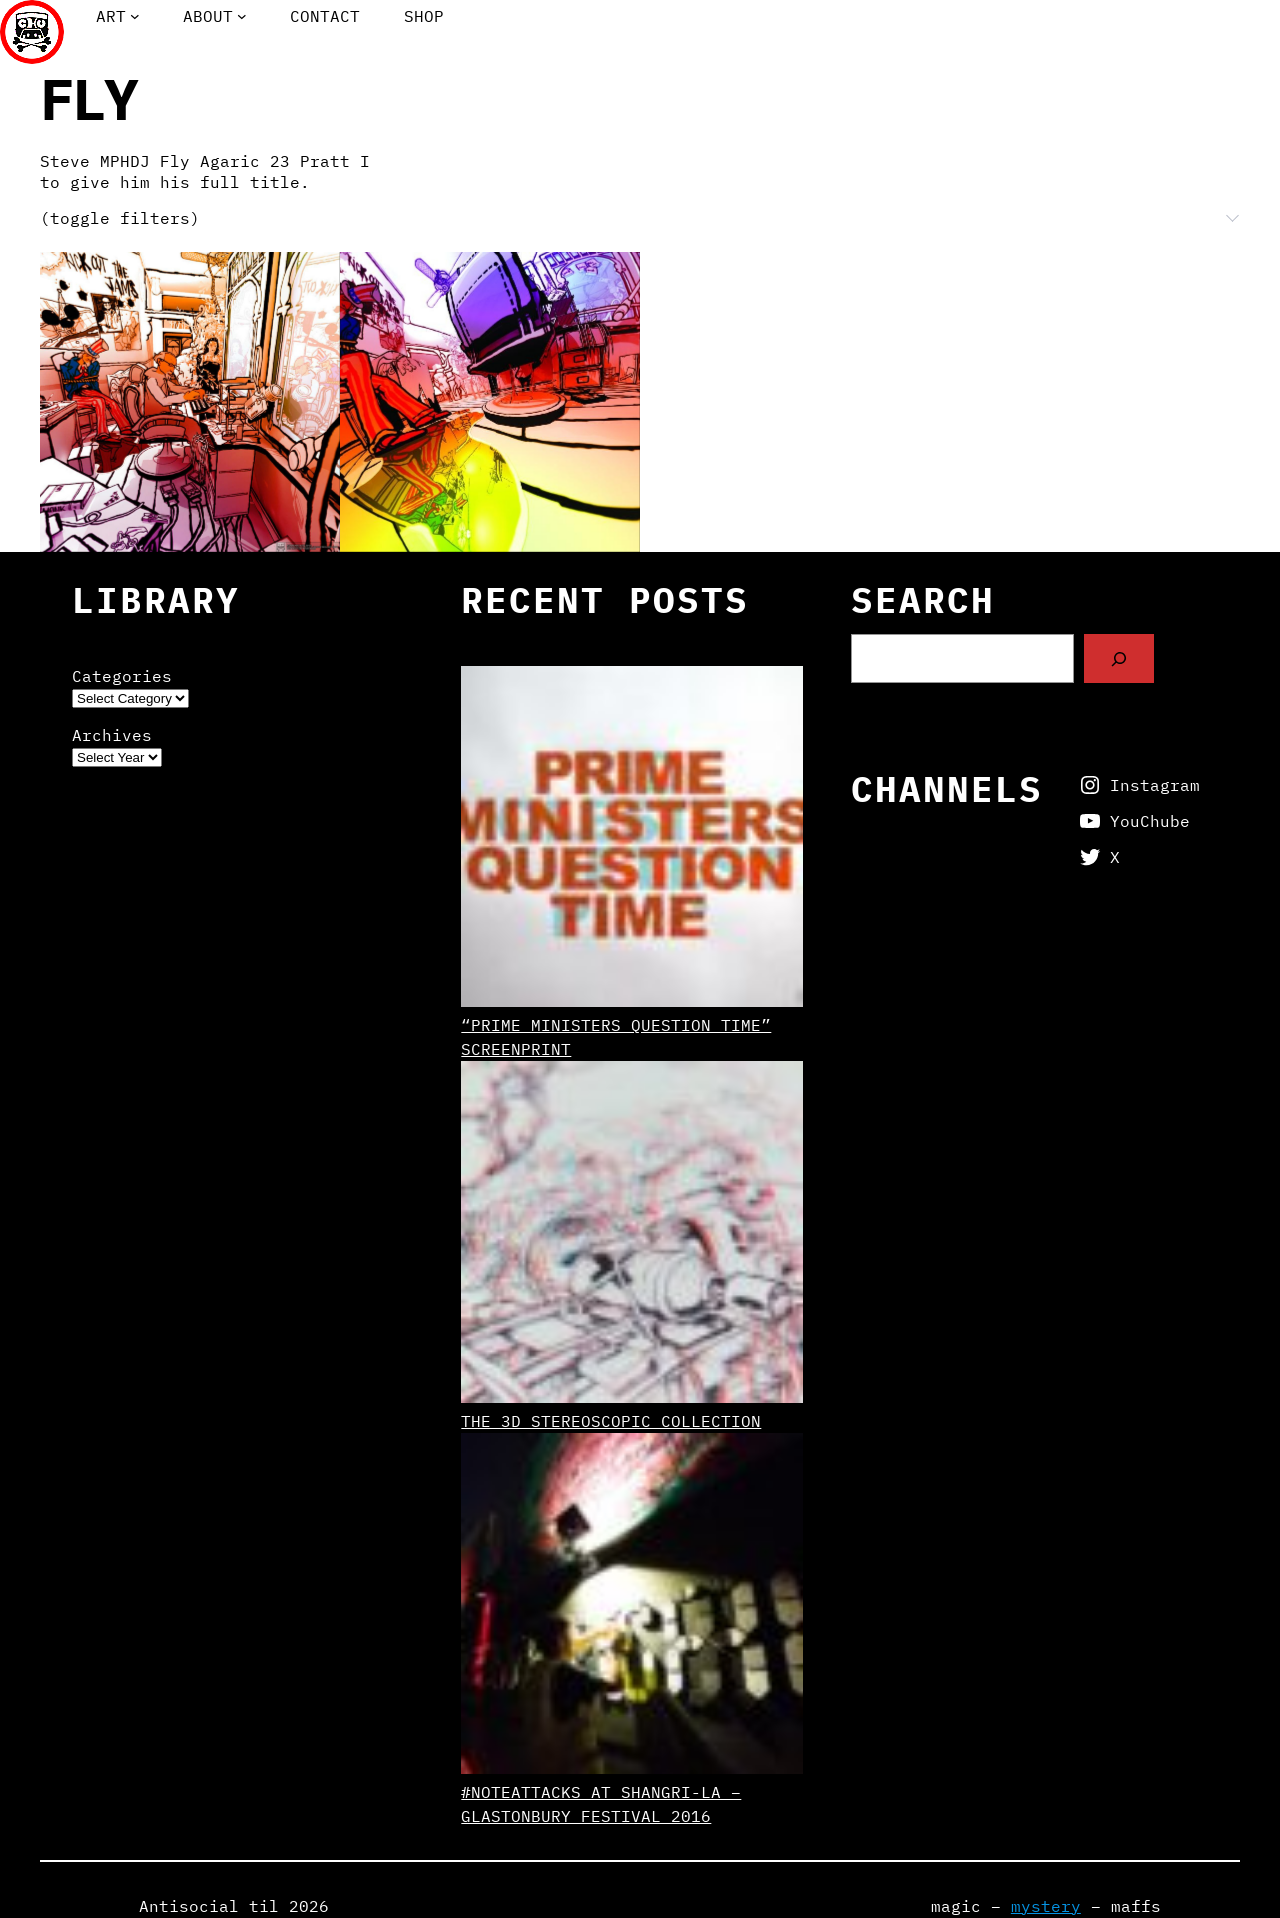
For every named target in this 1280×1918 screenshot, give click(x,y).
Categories (122, 676)
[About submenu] (242, 16)
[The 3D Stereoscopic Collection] (631, 1234)
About (208, 16)
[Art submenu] (135, 16)
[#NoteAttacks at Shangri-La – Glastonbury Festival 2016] (631, 1606)
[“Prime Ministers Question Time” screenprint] (631, 839)
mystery (1046, 1906)
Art (111, 16)
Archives (112, 735)
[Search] (1119, 658)
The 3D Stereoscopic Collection (611, 1421)
